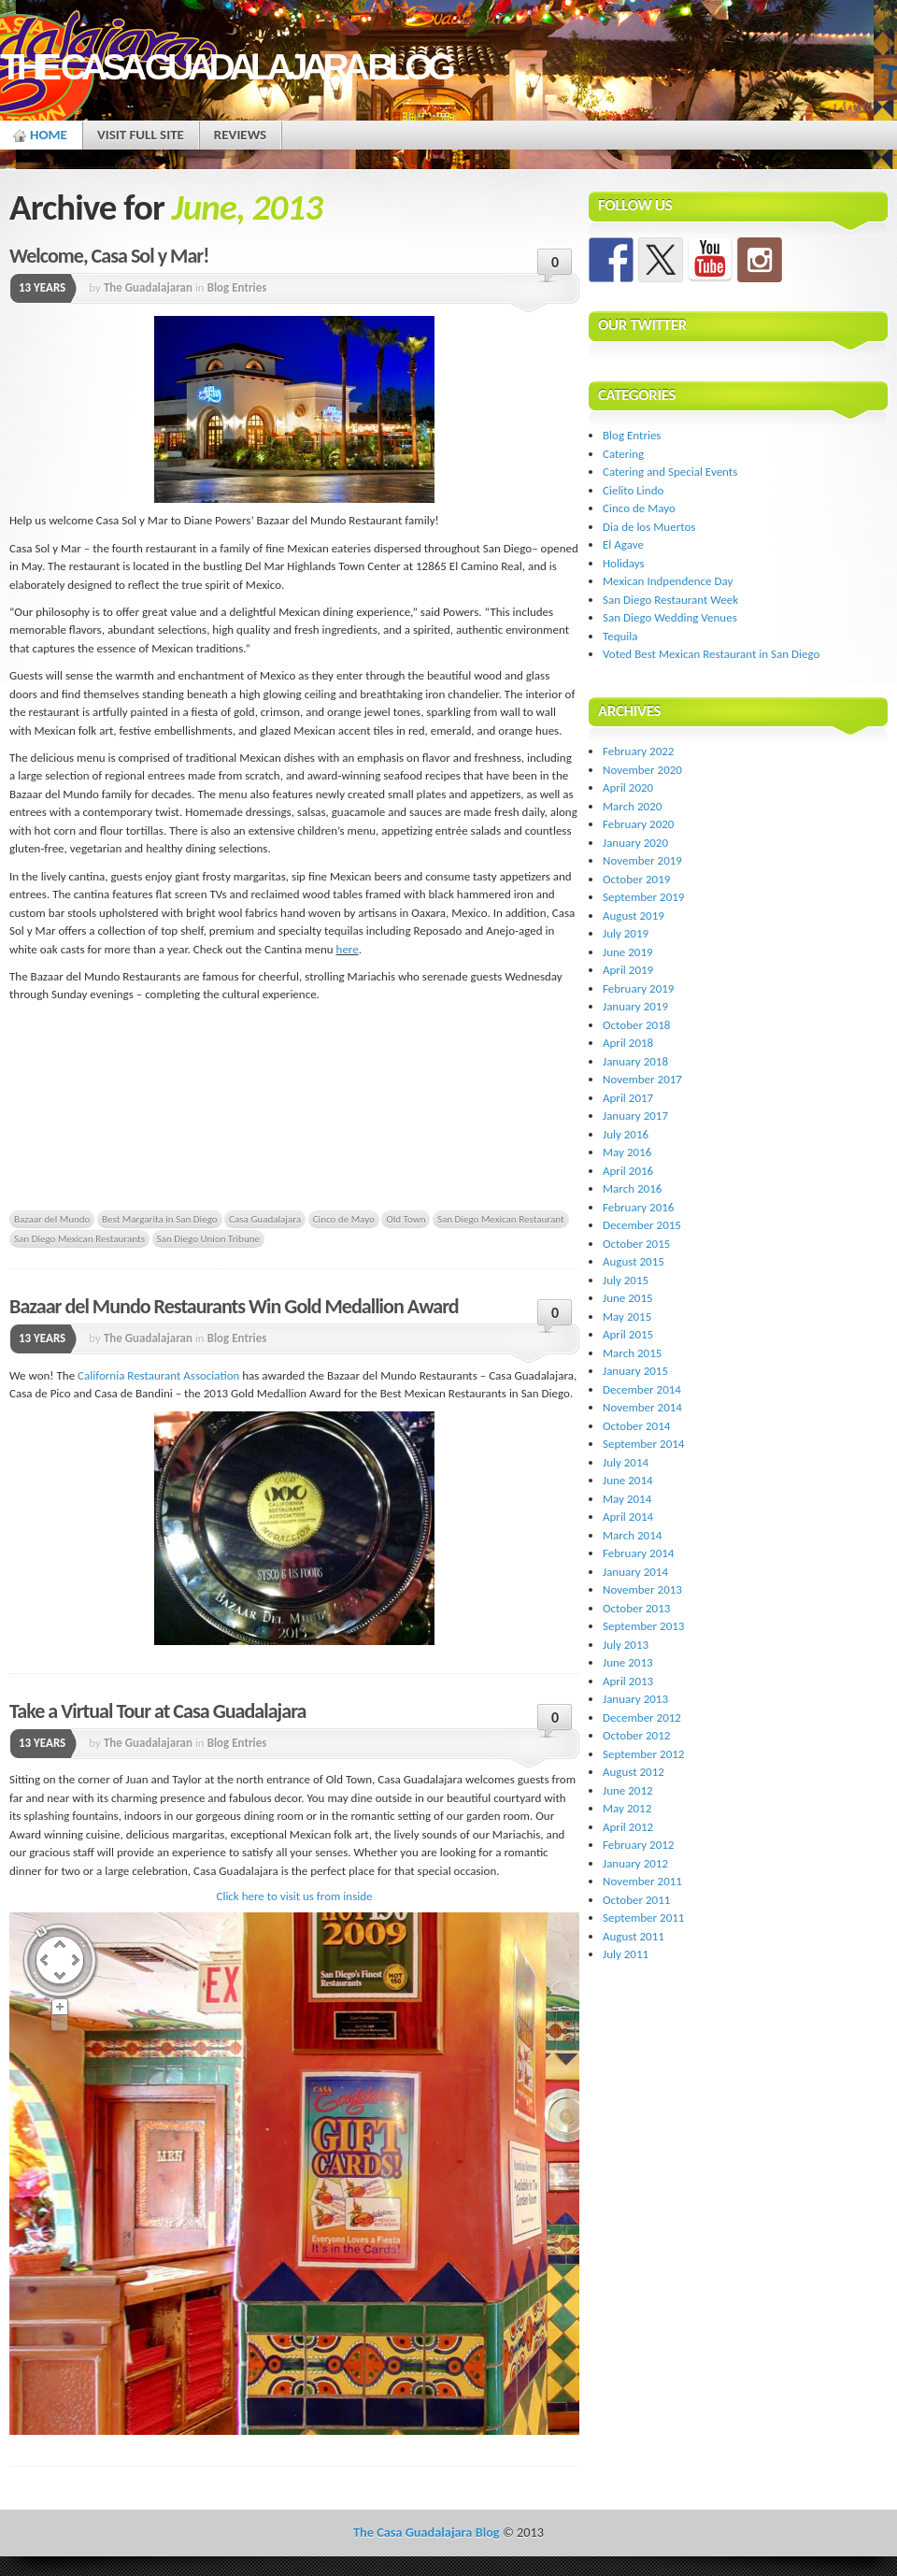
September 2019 (643, 897)
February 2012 (638, 1845)
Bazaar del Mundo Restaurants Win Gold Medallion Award (234, 1306)
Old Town (405, 1218)
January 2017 (635, 1116)
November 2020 (642, 770)
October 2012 (636, 1735)
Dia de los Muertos (649, 527)
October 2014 (636, 1426)
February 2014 (638, 1553)
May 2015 (627, 1316)
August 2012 (633, 1772)
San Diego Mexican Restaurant (500, 1218)
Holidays (624, 563)
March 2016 (632, 1188)
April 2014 (628, 1517)
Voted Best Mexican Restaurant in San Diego (711, 654)
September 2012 (643, 1754)
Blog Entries (237, 287)
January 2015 (635, 1371)
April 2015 (628, 1334)
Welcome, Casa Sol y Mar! (108, 255)
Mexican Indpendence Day (668, 581)
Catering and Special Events (670, 472)
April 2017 (628, 1098)
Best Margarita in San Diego (160, 1218)
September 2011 (643, 1918)
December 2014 (642, 1389)
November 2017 (642, 1079)
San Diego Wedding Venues (670, 617)
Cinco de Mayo (344, 1218)
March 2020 (632, 806)
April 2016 (628, 1171)
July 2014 (625, 1462)
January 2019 (635, 1006)
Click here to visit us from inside (294, 1896)
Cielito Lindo (633, 490)
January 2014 (635, 1572)
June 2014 (628, 1480)
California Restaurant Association (158, 1375)
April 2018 (628, 1043)
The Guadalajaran (148, 287)
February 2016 (638, 1207)
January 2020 (635, 843)
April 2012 (628, 1827)
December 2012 (642, 1717)
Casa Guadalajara (265, 1218)
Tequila (620, 636)
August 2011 (633, 1936)
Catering (623, 454)
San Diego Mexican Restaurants (79, 1238)
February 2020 (638, 824)
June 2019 (628, 952)
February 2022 (638, 751)
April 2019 (628, 970)
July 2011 (625, 1954)
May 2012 (627, 1808)
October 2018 (636, 1025)
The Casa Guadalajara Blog (225, 67)
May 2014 (627, 1499)
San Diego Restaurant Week (670, 600)
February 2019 (638, 988)
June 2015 (628, 1298)
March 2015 (632, 1353)
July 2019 (625, 933)
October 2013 (636, 1608)
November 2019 (642, 860)
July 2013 (625, 1645)
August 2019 (633, 916)
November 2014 (642, 1407)
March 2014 (632, 1535)
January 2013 (635, 1699)
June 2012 (628, 1790)
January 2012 (635, 1863)
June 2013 (628, 1662)
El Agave (623, 544)
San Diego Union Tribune (209, 1238)
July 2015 (625, 1280)
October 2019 (636, 879)
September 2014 (643, 1444)
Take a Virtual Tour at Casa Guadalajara (157, 1711)
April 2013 (628, 1681)
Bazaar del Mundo (52, 1218)
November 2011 (642, 1881)
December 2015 (642, 1225)
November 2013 (642, 1589)
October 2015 (636, 1244)
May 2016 (627, 1152)
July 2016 (625, 1134)
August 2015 (633, 1261)
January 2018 (635, 1061)
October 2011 (636, 1900)
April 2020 (628, 787)
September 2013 (643, 1626)
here (347, 949)
